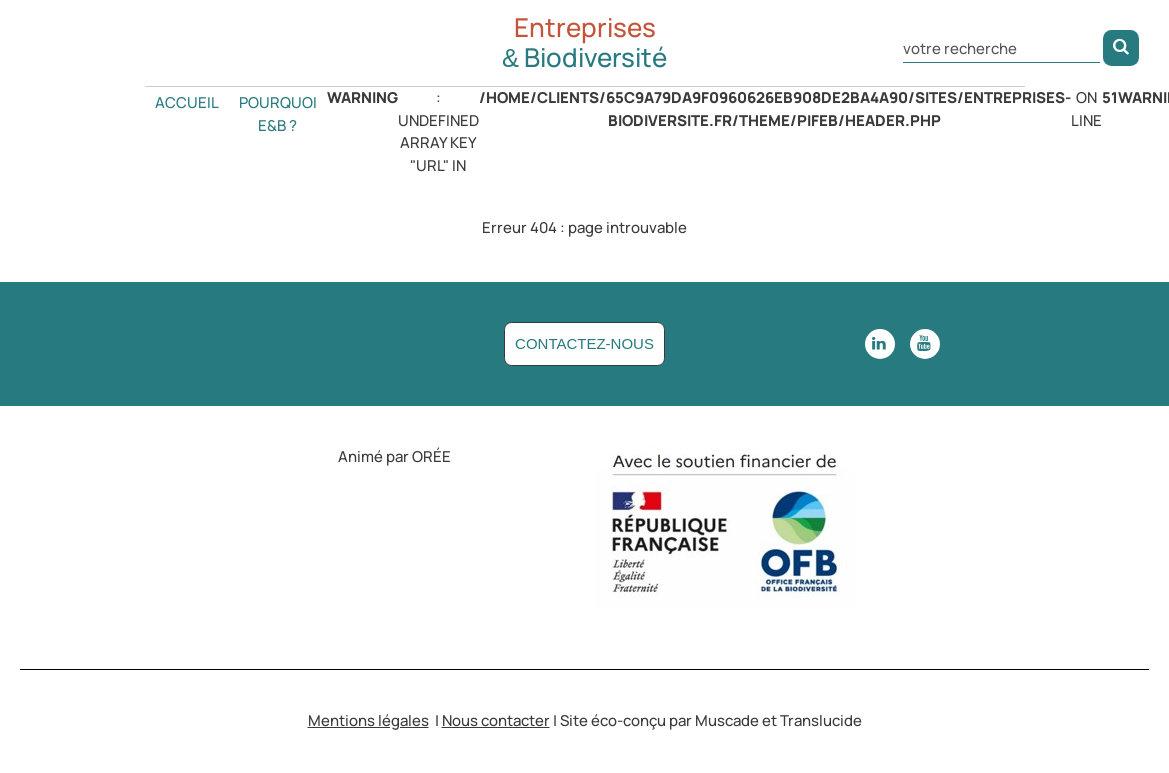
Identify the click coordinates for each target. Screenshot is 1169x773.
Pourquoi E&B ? (278, 114)
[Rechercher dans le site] (1001, 46)
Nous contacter (496, 720)
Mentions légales (368, 720)
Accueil (187, 102)
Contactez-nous (584, 343)
